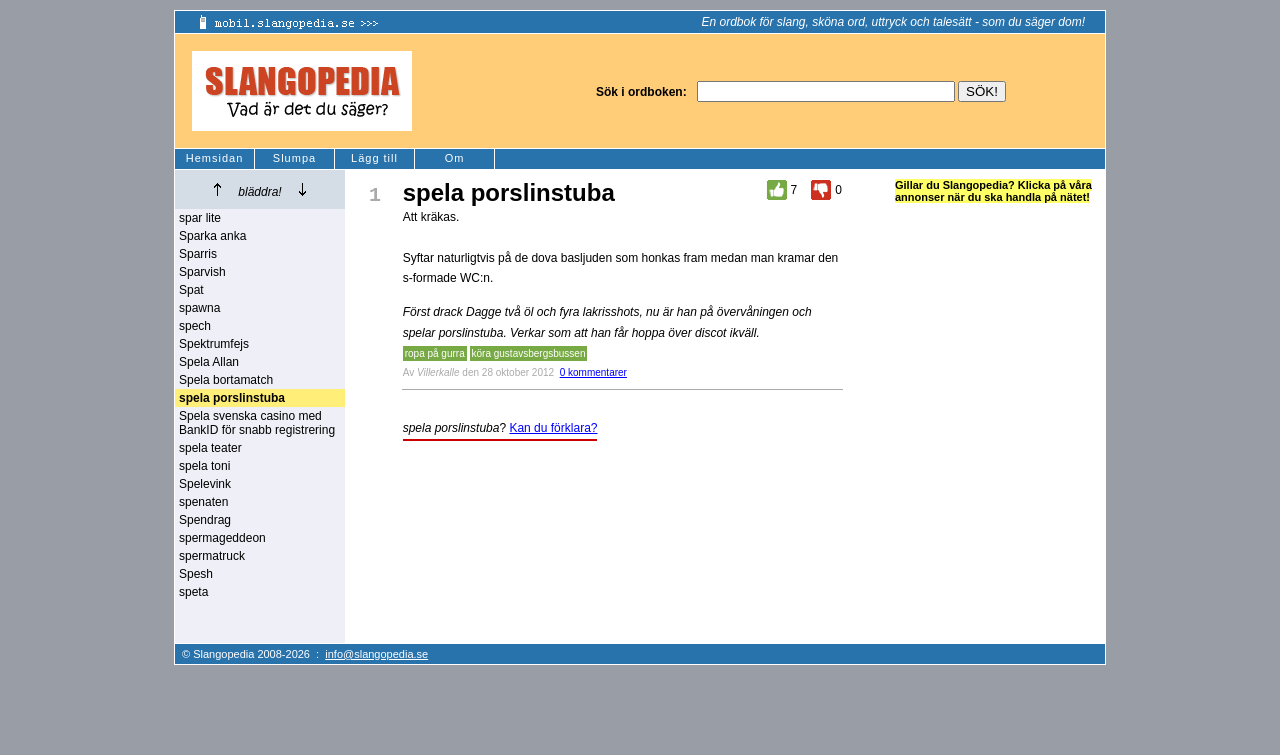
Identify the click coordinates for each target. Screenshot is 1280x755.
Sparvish (202, 272)
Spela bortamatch (226, 380)
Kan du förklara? (553, 428)
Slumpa (294, 158)
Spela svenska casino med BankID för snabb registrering (257, 423)
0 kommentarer (593, 372)
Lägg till (374, 158)
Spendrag (205, 520)
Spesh (196, 574)
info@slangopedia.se (376, 654)
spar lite (200, 218)
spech (195, 326)
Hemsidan (215, 158)
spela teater (210, 448)
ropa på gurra (435, 353)
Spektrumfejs (214, 344)
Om (455, 158)
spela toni (204, 466)
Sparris (198, 254)
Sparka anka (212, 236)
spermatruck (212, 556)
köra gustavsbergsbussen (529, 353)
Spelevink (205, 484)
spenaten (203, 502)
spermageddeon (222, 538)
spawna (199, 308)
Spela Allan (209, 362)
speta (193, 592)
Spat (191, 290)
